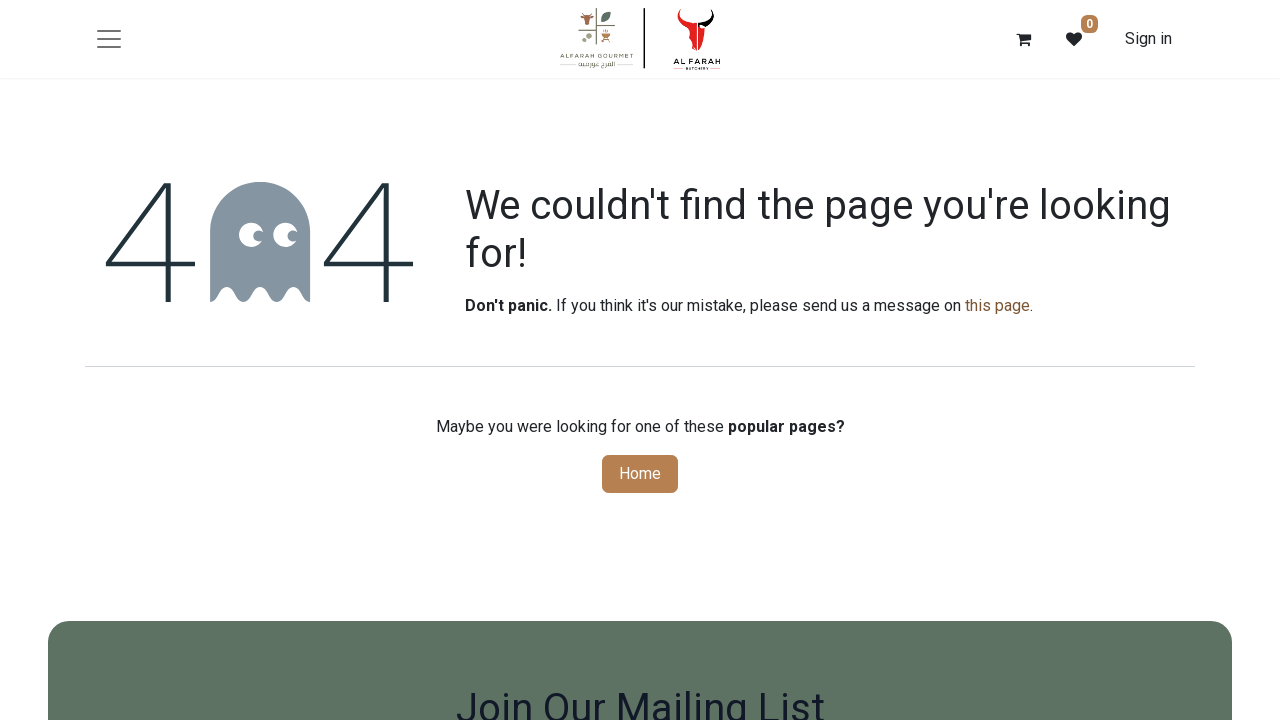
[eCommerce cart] (1024, 39)
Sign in (1148, 38)
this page (997, 305)
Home (640, 473)
